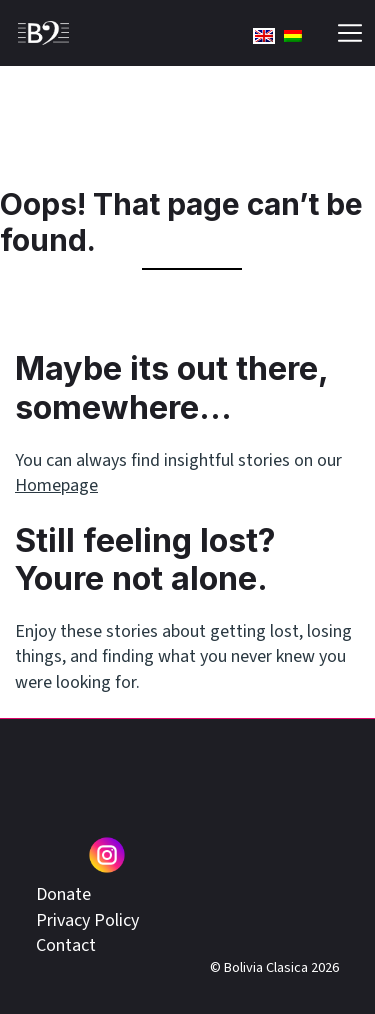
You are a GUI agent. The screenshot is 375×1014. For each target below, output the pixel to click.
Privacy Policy (87, 920)
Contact (66, 945)
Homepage (56, 485)
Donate (63, 894)
